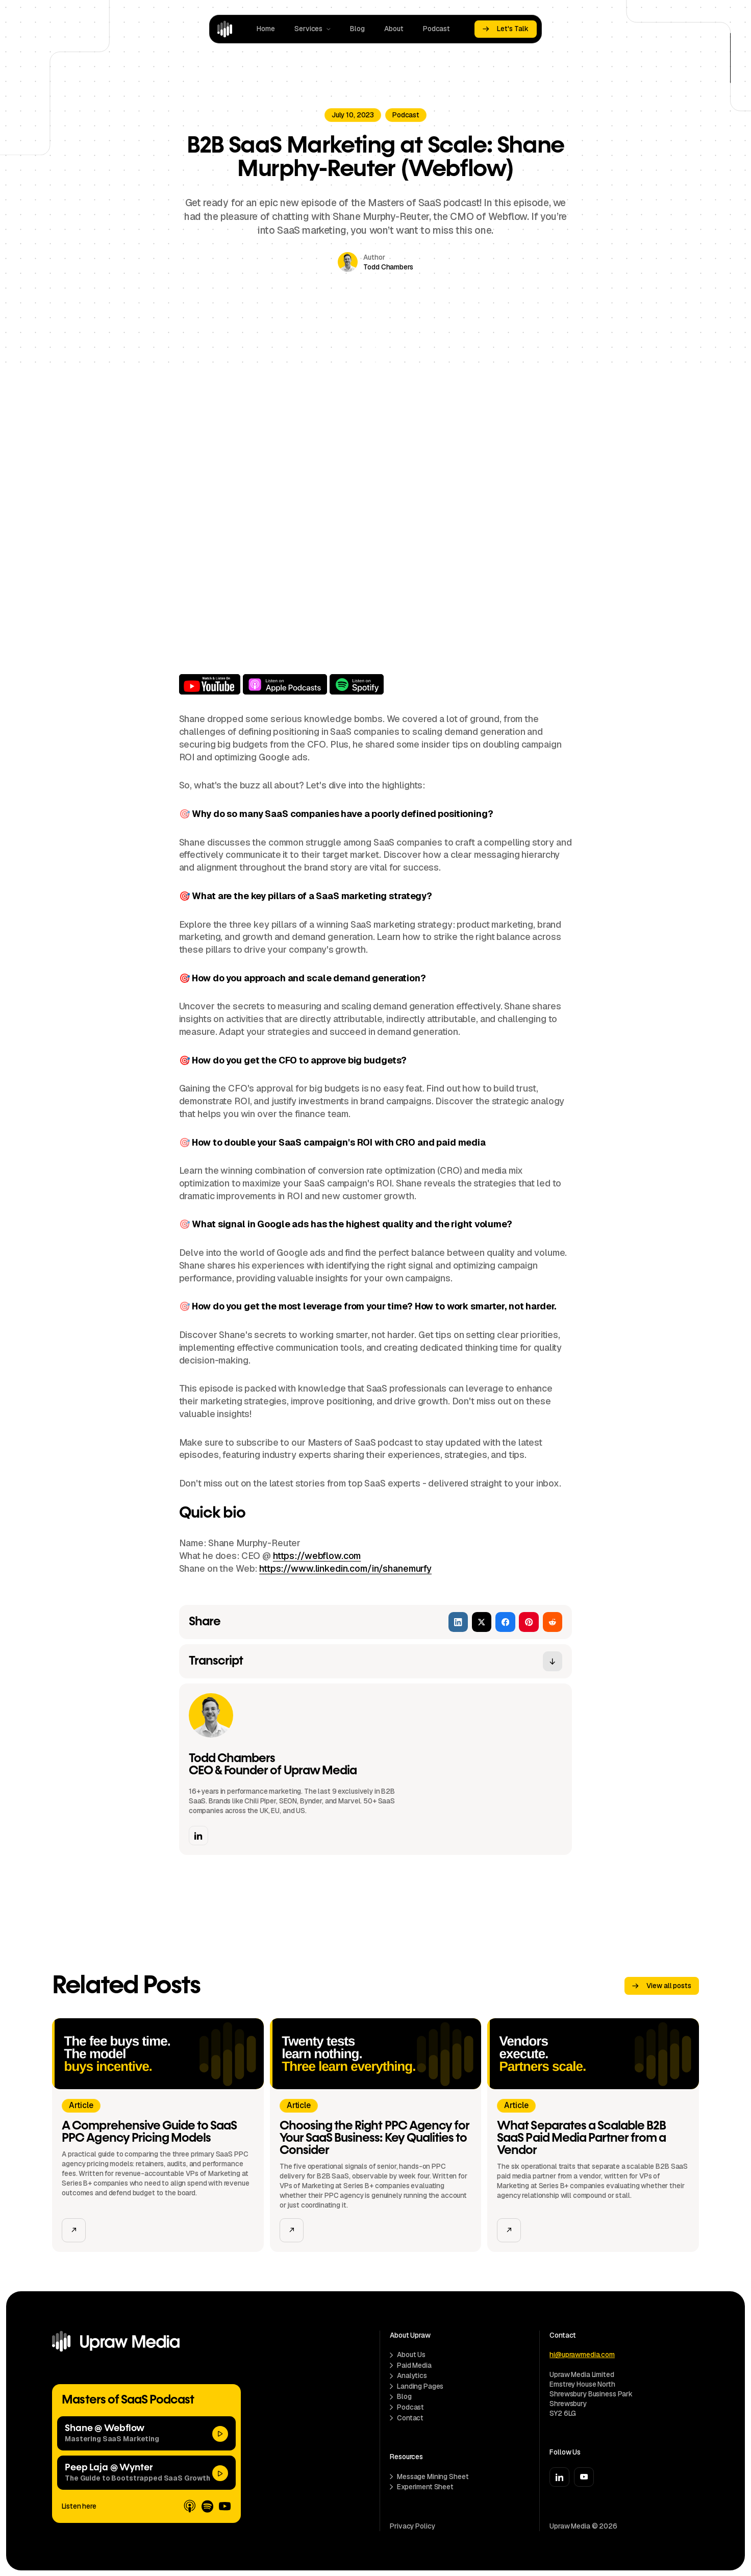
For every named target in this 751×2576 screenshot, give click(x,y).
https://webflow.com (317, 1556)
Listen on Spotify (357, 684)
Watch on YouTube (209, 684)
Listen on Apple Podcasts (285, 684)
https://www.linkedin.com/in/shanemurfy (345, 1568)
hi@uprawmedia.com (582, 2354)
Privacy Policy (412, 2526)
